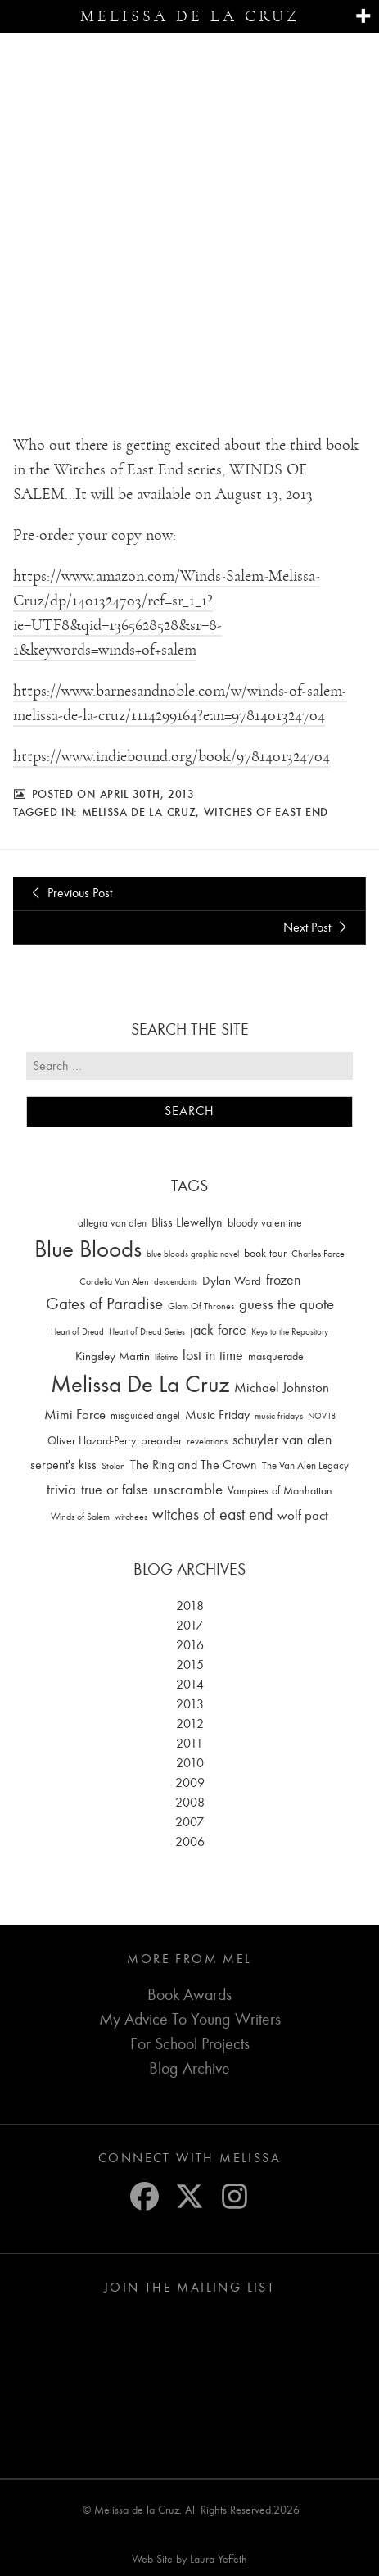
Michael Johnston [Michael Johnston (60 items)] (281, 1388)
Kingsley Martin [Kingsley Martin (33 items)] (112, 1356)
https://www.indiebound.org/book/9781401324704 (171, 757)
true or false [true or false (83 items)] (114, 1490)
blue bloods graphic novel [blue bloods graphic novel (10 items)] (193, 1254)
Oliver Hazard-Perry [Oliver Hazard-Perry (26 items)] (91, 1441)
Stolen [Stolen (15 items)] (113, 1466)
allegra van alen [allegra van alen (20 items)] (112, 1223)
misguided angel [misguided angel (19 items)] (145, 1416)
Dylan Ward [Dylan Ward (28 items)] (231, 1281)
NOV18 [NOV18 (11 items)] (322, 1417)
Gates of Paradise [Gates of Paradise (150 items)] (104, 1304)
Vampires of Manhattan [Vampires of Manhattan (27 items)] (280, 1492)
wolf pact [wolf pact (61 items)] (302, 1516)
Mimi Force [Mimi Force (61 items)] (75, 1415)
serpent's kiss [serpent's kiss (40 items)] (63, 1465)
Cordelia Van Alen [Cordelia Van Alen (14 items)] (114, 1281)
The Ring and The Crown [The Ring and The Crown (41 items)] (193, 1465)
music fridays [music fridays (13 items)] (279, 1416)
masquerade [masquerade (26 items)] (276, 1357)
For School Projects (190, 2044)
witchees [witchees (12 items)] (131, 1517)
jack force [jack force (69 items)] (218, 1331)
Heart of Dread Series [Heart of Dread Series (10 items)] (147, 1332)
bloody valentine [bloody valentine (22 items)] (265, 1223)
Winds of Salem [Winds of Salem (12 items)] (80, 1517)
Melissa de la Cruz (190, 16)
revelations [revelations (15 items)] (207, 1441)
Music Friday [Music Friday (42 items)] (217, 1415)
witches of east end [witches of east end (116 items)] (212, 1515)
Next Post (317, 927)
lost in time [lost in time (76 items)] (213, 1356)
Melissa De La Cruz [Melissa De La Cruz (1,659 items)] (140, 1385)
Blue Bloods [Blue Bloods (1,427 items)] (88, 1249)
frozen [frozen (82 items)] (283, 1280)
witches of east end (266, 812)
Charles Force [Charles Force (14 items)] (318, 1254)
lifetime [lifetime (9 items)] (166, 1358)
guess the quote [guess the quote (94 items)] (286, 1305)
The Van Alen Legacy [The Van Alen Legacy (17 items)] (305, 1466)
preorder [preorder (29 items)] (161, 1441)
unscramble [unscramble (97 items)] (188, 1490)
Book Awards (189, 1995)
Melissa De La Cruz (139, 812)
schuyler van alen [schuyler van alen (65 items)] (282, 1439)
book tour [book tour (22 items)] (265, 1254)
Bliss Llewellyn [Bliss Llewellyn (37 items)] (187, 1222)
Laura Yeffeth (218, 2560)
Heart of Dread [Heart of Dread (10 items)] (77, 1332)
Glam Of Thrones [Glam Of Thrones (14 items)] (201, 1307)
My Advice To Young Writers (190, 2020)
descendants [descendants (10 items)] (175, 1282)
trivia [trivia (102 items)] (61, 1490)
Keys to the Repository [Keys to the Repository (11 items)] (289, 1332)
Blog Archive (189, 2069)
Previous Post (69, 894)
